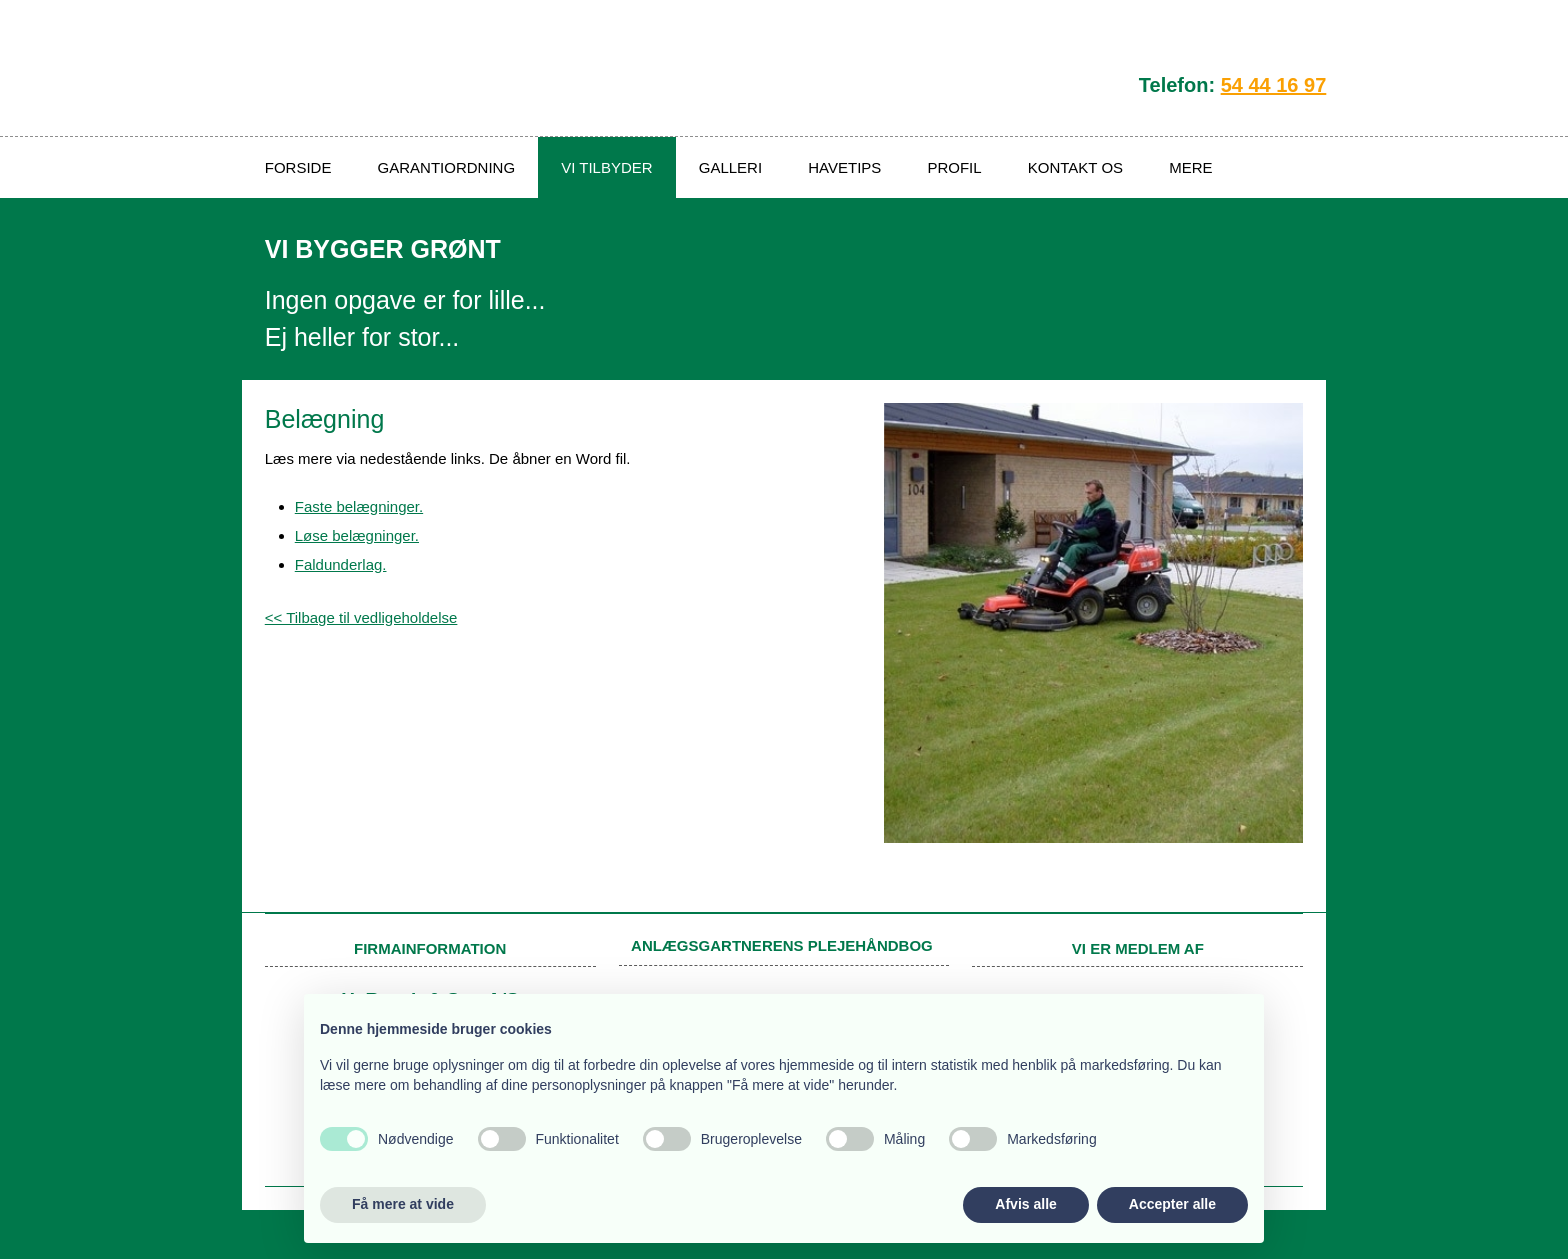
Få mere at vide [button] (403, 1204)
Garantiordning (447, 167)
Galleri (730, 167)
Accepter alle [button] (1172, 1204)
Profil (954, 167)
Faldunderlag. (341, 564)
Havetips (844, 167)
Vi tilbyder (606, 167)
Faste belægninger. (359, 506)
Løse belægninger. (357, 535)
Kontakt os (1075, 167)
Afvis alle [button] (1025, 1204)
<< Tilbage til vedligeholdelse (361, 617)
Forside (298, 167)
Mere (1190, 167)
